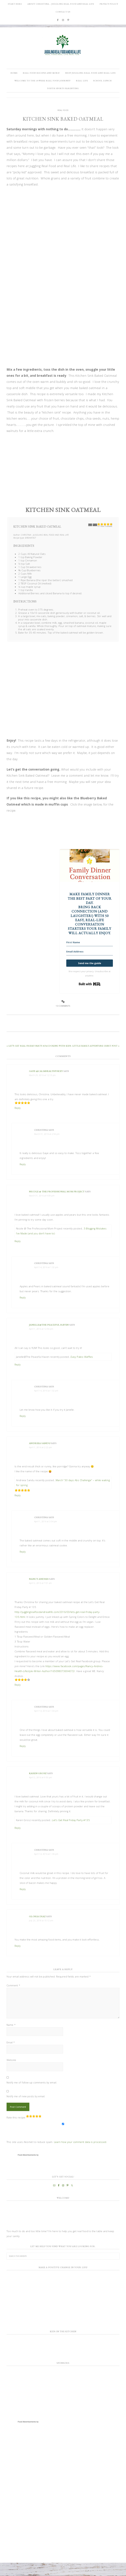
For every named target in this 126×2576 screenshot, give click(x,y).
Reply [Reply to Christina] (23, 1175)
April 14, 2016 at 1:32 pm (46, 1278)
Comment (13, 1996)
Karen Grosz (38, 1783)
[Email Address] (89, 962)
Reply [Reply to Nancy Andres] (18, 1695)
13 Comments (63, 1016)
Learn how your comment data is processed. (80, 2152)
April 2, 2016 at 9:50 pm (40, 1788)
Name (11, 2035)
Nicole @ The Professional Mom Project (57, 1202)
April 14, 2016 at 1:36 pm (46, 1864)
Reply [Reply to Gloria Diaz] (18, 1956)
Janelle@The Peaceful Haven (49, 1335)
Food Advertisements (27, 2166)
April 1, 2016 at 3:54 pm (45, 1532)
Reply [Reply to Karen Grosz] (18, 1838)
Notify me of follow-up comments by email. (32, 2093)
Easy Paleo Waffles (82, 1367)
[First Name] (89, 953)
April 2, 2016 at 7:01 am (40, 1594)
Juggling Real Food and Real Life (63, 45)
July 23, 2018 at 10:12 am (41, 1931)
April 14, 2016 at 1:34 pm (46, 1721)
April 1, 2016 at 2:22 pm (40, 1458)
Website (11, 2070)
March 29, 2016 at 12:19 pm (42, 1086)
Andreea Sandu (39, 1453)
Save (90, 535)
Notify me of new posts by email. (26, 2107)
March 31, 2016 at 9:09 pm (41, 1206)
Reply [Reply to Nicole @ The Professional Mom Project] (18, 1251)
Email (11, 2053)
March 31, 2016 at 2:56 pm (47, 1145)
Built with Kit (90, 995)
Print (95, 535)
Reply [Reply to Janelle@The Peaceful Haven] (18, 1375)
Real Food (63, 121)
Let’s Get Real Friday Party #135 (71, 1830)
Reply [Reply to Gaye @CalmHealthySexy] (18, 1118)
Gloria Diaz (37, 1927)
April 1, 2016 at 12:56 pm (41, 1339)
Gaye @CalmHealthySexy (46, 1081)
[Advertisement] (31, 2400)
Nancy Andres (39, 1589)
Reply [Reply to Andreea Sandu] (18, 1506)
